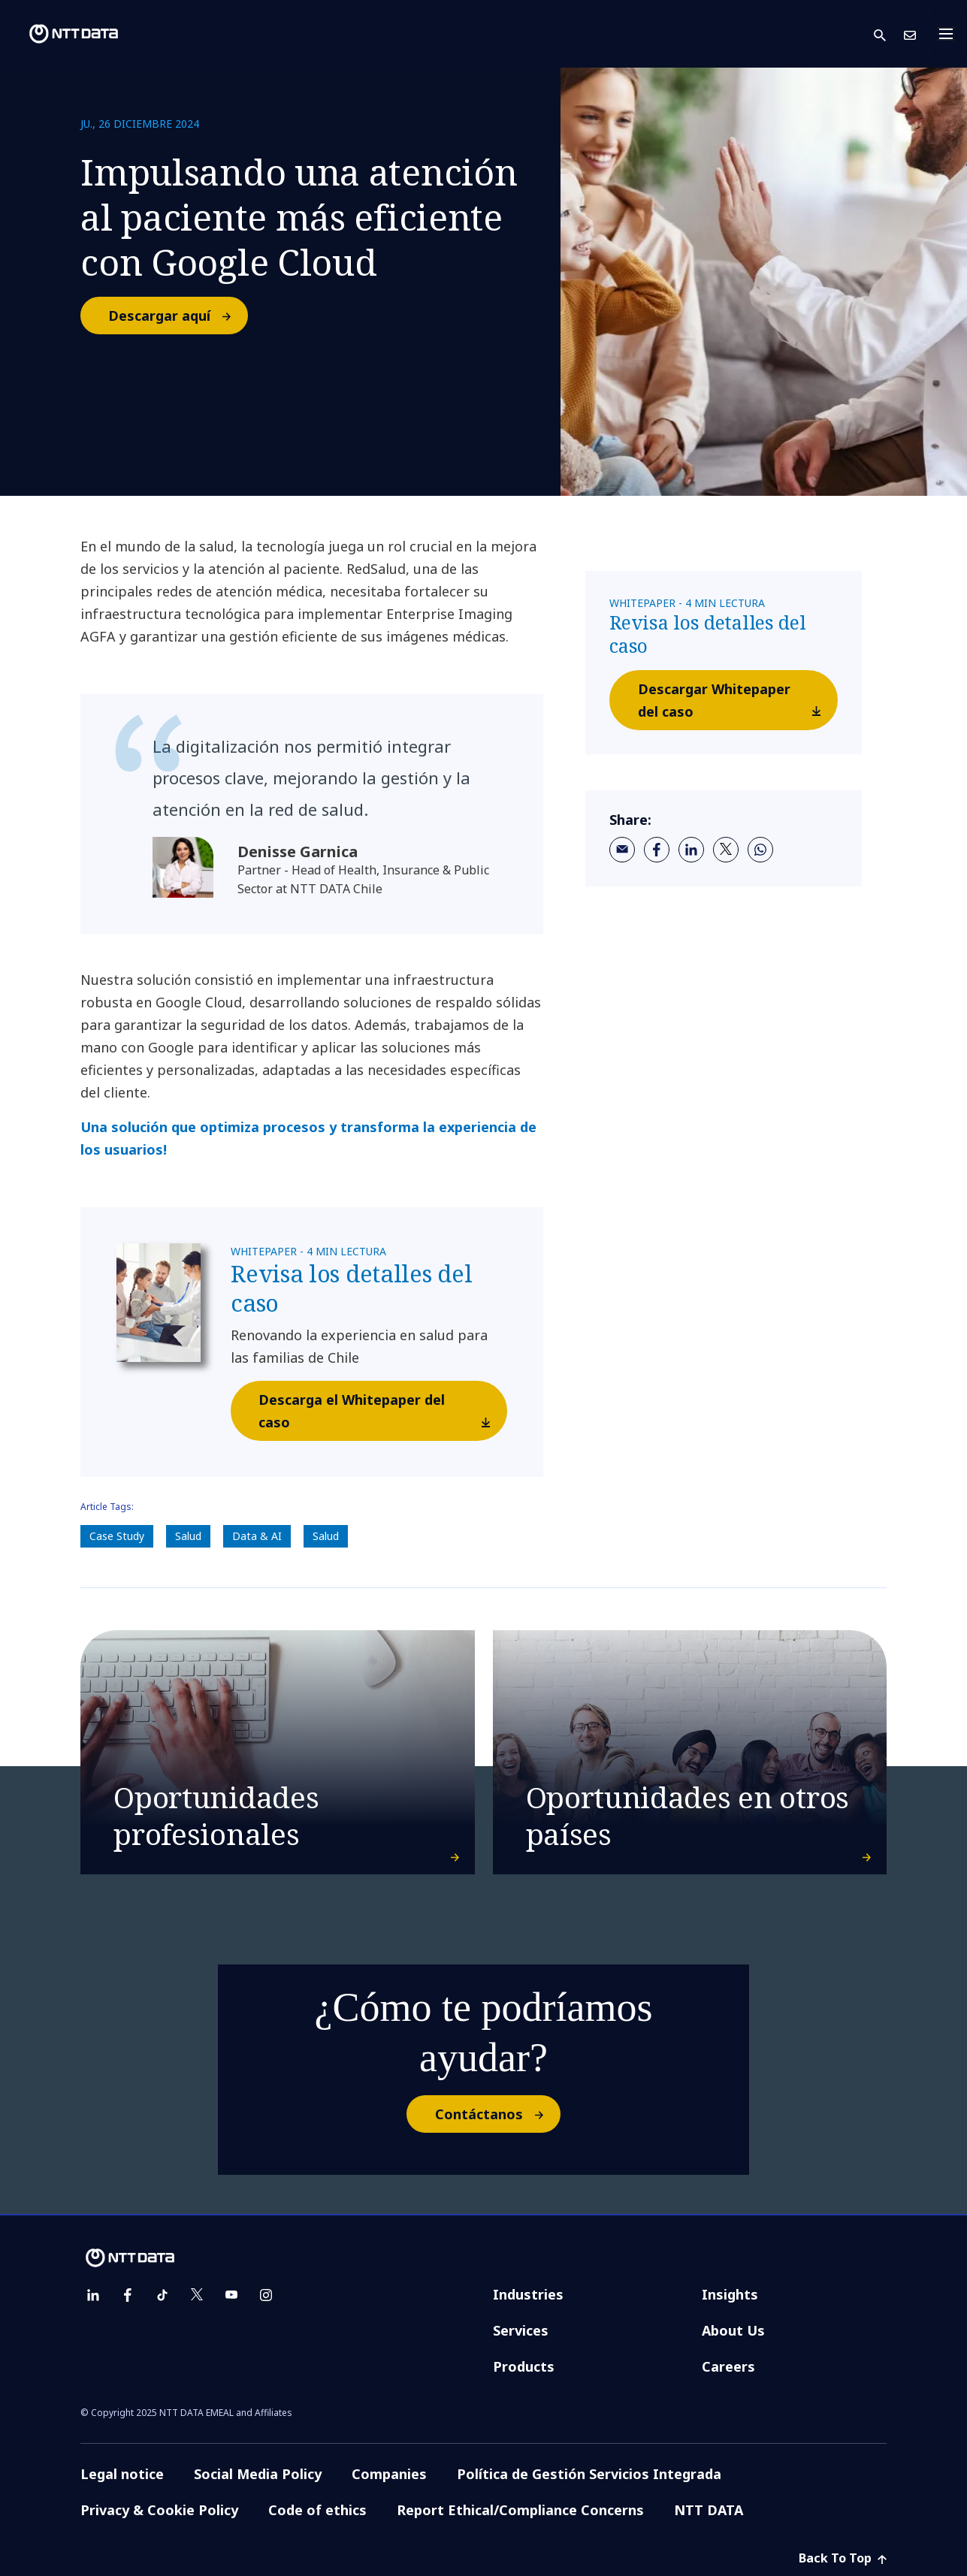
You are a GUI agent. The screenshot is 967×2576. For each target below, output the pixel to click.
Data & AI (257, 1536)
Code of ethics (317, 2510)
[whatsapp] (760, 849)
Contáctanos (497, 2114)
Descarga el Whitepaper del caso (382, 1415)
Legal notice (122, 2474)
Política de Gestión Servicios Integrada (589, 2474)
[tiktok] (162, 2295)
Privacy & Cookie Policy (159, 2510)
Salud (188, 1536)
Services (520, 2330)
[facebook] (656, 849)
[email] (622, 849)
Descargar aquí (177, 315)
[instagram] (266, 2295)
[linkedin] (691, 849)
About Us (733, 2330)
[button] (889, 34)
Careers (728, 2366)
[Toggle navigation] (950, 34)
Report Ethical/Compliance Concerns (520, 2510)
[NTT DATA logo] (61, 34)
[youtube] (231, 2295)
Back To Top (843, 2558)
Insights (730, 2294)
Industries (528, 2294)
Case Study (116, 1536)
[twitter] (726, 849)
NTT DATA (708, 2510)
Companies (389, 2474)
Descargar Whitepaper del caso (737, 704)
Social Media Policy (258, 2474)
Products (524, 2366)
